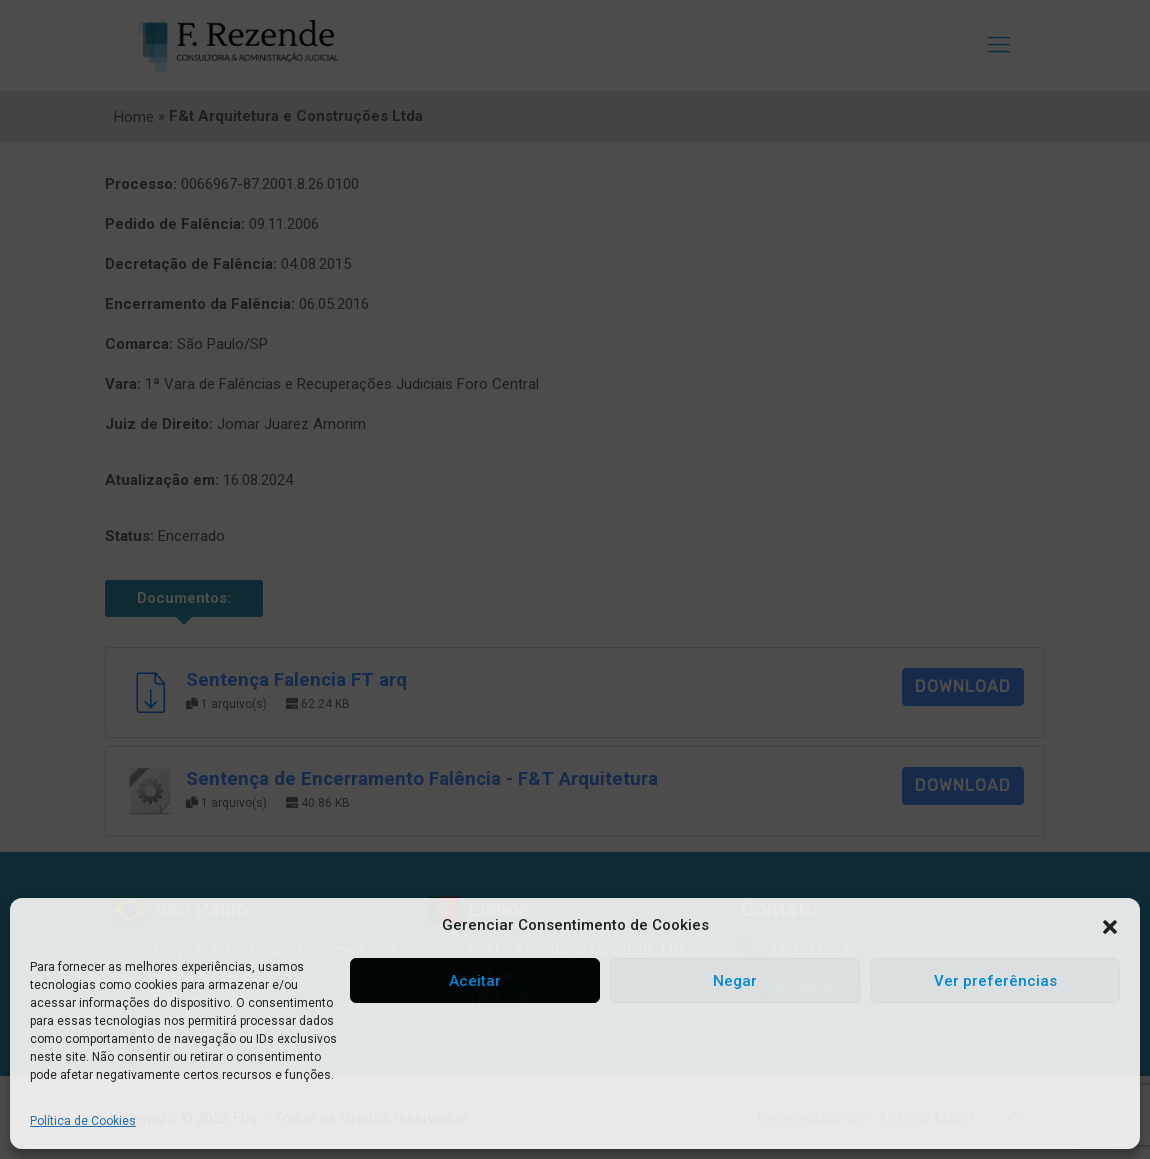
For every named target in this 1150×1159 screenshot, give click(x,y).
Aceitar (475, 981)
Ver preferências (995, 981)
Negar (735, 981)
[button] (1110, 926)
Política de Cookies (83, 1121)
